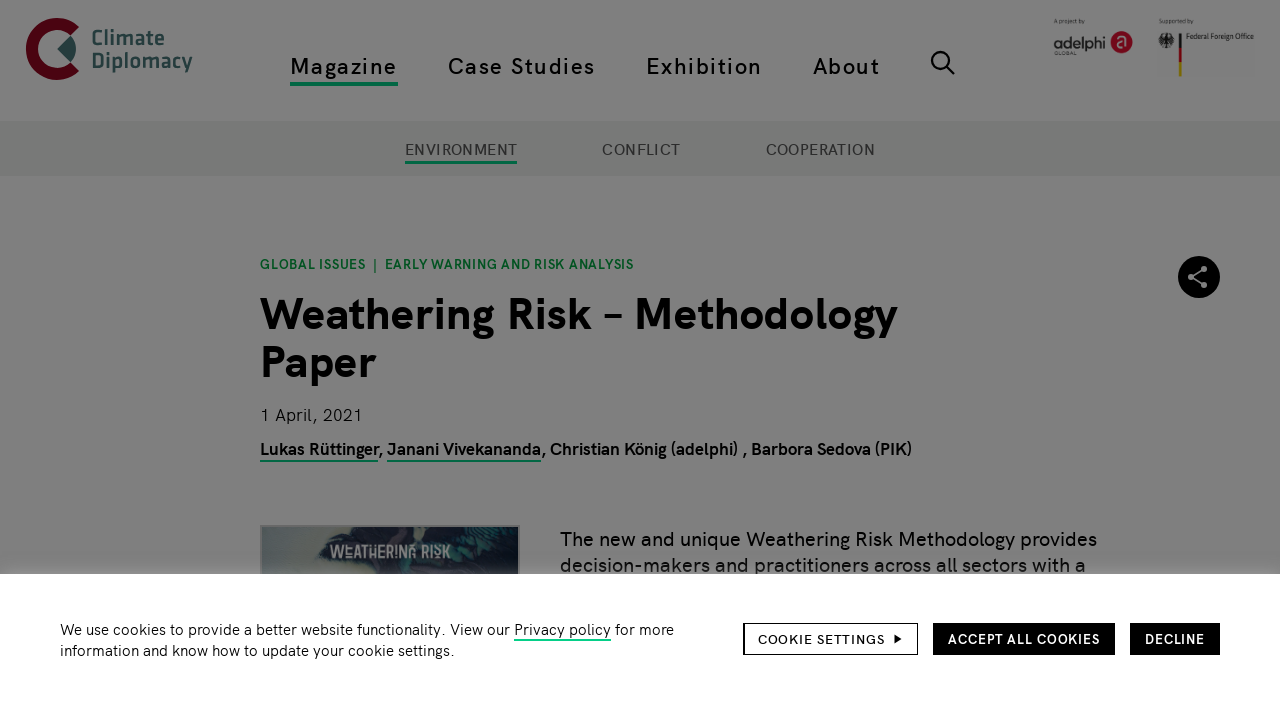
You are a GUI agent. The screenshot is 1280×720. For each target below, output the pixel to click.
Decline (1175, 638)
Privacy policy (562, 628)
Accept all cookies (1024, 638)
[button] (831, 639)
